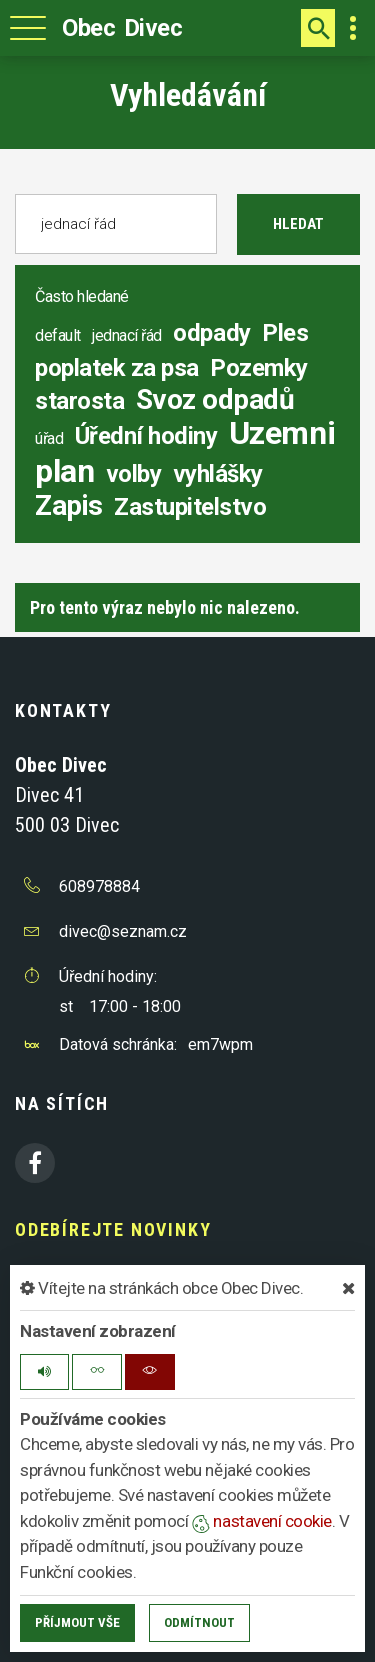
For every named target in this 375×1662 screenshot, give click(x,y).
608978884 (99, 886)
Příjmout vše (77, 1622)
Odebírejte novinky (113, 1229)
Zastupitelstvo (190, 507)
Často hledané (82, 296)
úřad (49, 438)
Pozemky (259, 368)
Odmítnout (199, 1622)
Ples (285, 333)
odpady (211, 333)
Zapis (69, 505)
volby (134, 474)
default (58, 335)
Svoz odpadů (215, 399)
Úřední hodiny (146, 436)
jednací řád (127, 335)
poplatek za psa (117, 368)
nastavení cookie (262, 1521)
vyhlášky (218, 474)
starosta (79, 401)
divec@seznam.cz (123, 931)
